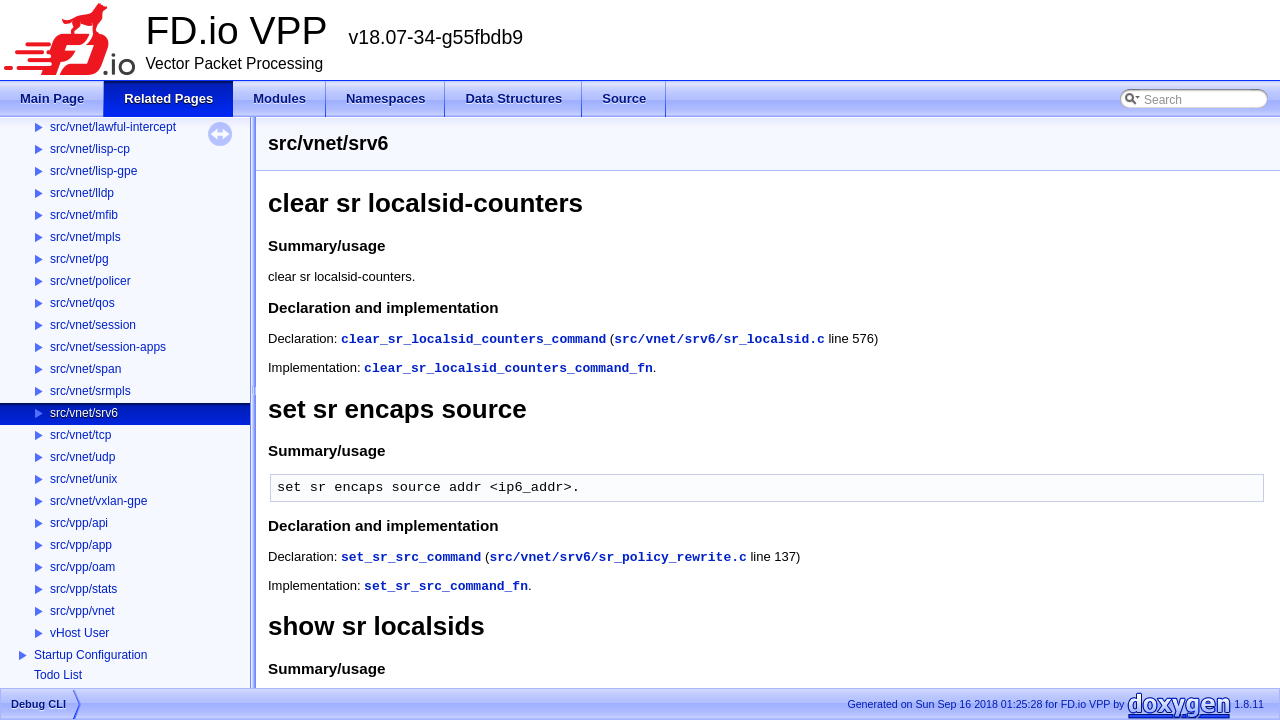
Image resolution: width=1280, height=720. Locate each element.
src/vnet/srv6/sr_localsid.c (719, 339)
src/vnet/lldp (82, 193)
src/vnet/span (85, 369)
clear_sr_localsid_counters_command (473, 339)
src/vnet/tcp (80, 435)
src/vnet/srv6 (84, 413)
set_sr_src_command (411, 557)
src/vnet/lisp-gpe (93, 171)
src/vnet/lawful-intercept (113, 127)
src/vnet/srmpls (90, 391)
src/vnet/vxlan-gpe (98, 501)
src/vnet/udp (82, 457)
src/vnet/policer (90, 281)
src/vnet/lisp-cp (90, 149)
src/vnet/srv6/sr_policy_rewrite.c (617, 557)
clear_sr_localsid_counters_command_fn (508, 368)
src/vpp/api (79, 523)
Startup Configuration (90, 655)
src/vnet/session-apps (108, 347)
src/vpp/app (81, 545)
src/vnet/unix (83, 479)
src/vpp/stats (83, 589)
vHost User (79, 633)
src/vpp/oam (82, 567)
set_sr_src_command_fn (446, 586)
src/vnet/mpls (85, 237)
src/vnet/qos (82, 303)
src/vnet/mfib (84, 215)
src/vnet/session (93, 325)
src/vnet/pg (79, 259)
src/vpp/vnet (82, 611)
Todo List (58, 675)
